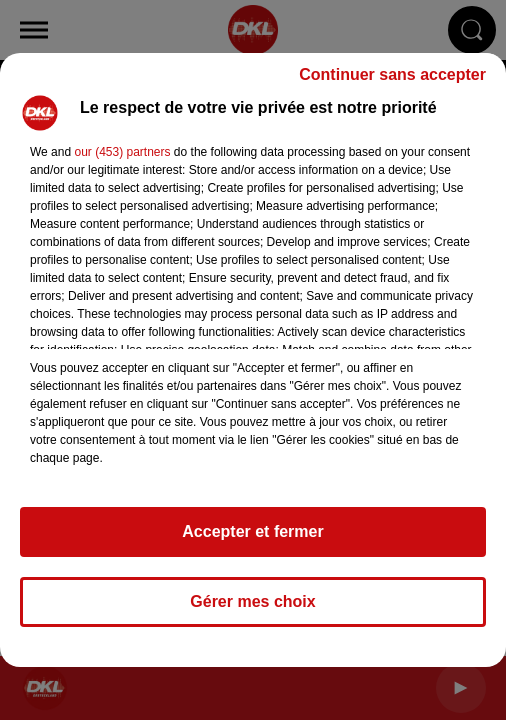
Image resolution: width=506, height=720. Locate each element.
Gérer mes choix (252, 601)
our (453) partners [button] (122, 152)
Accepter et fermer (252, 531)
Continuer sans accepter (392, 74)
